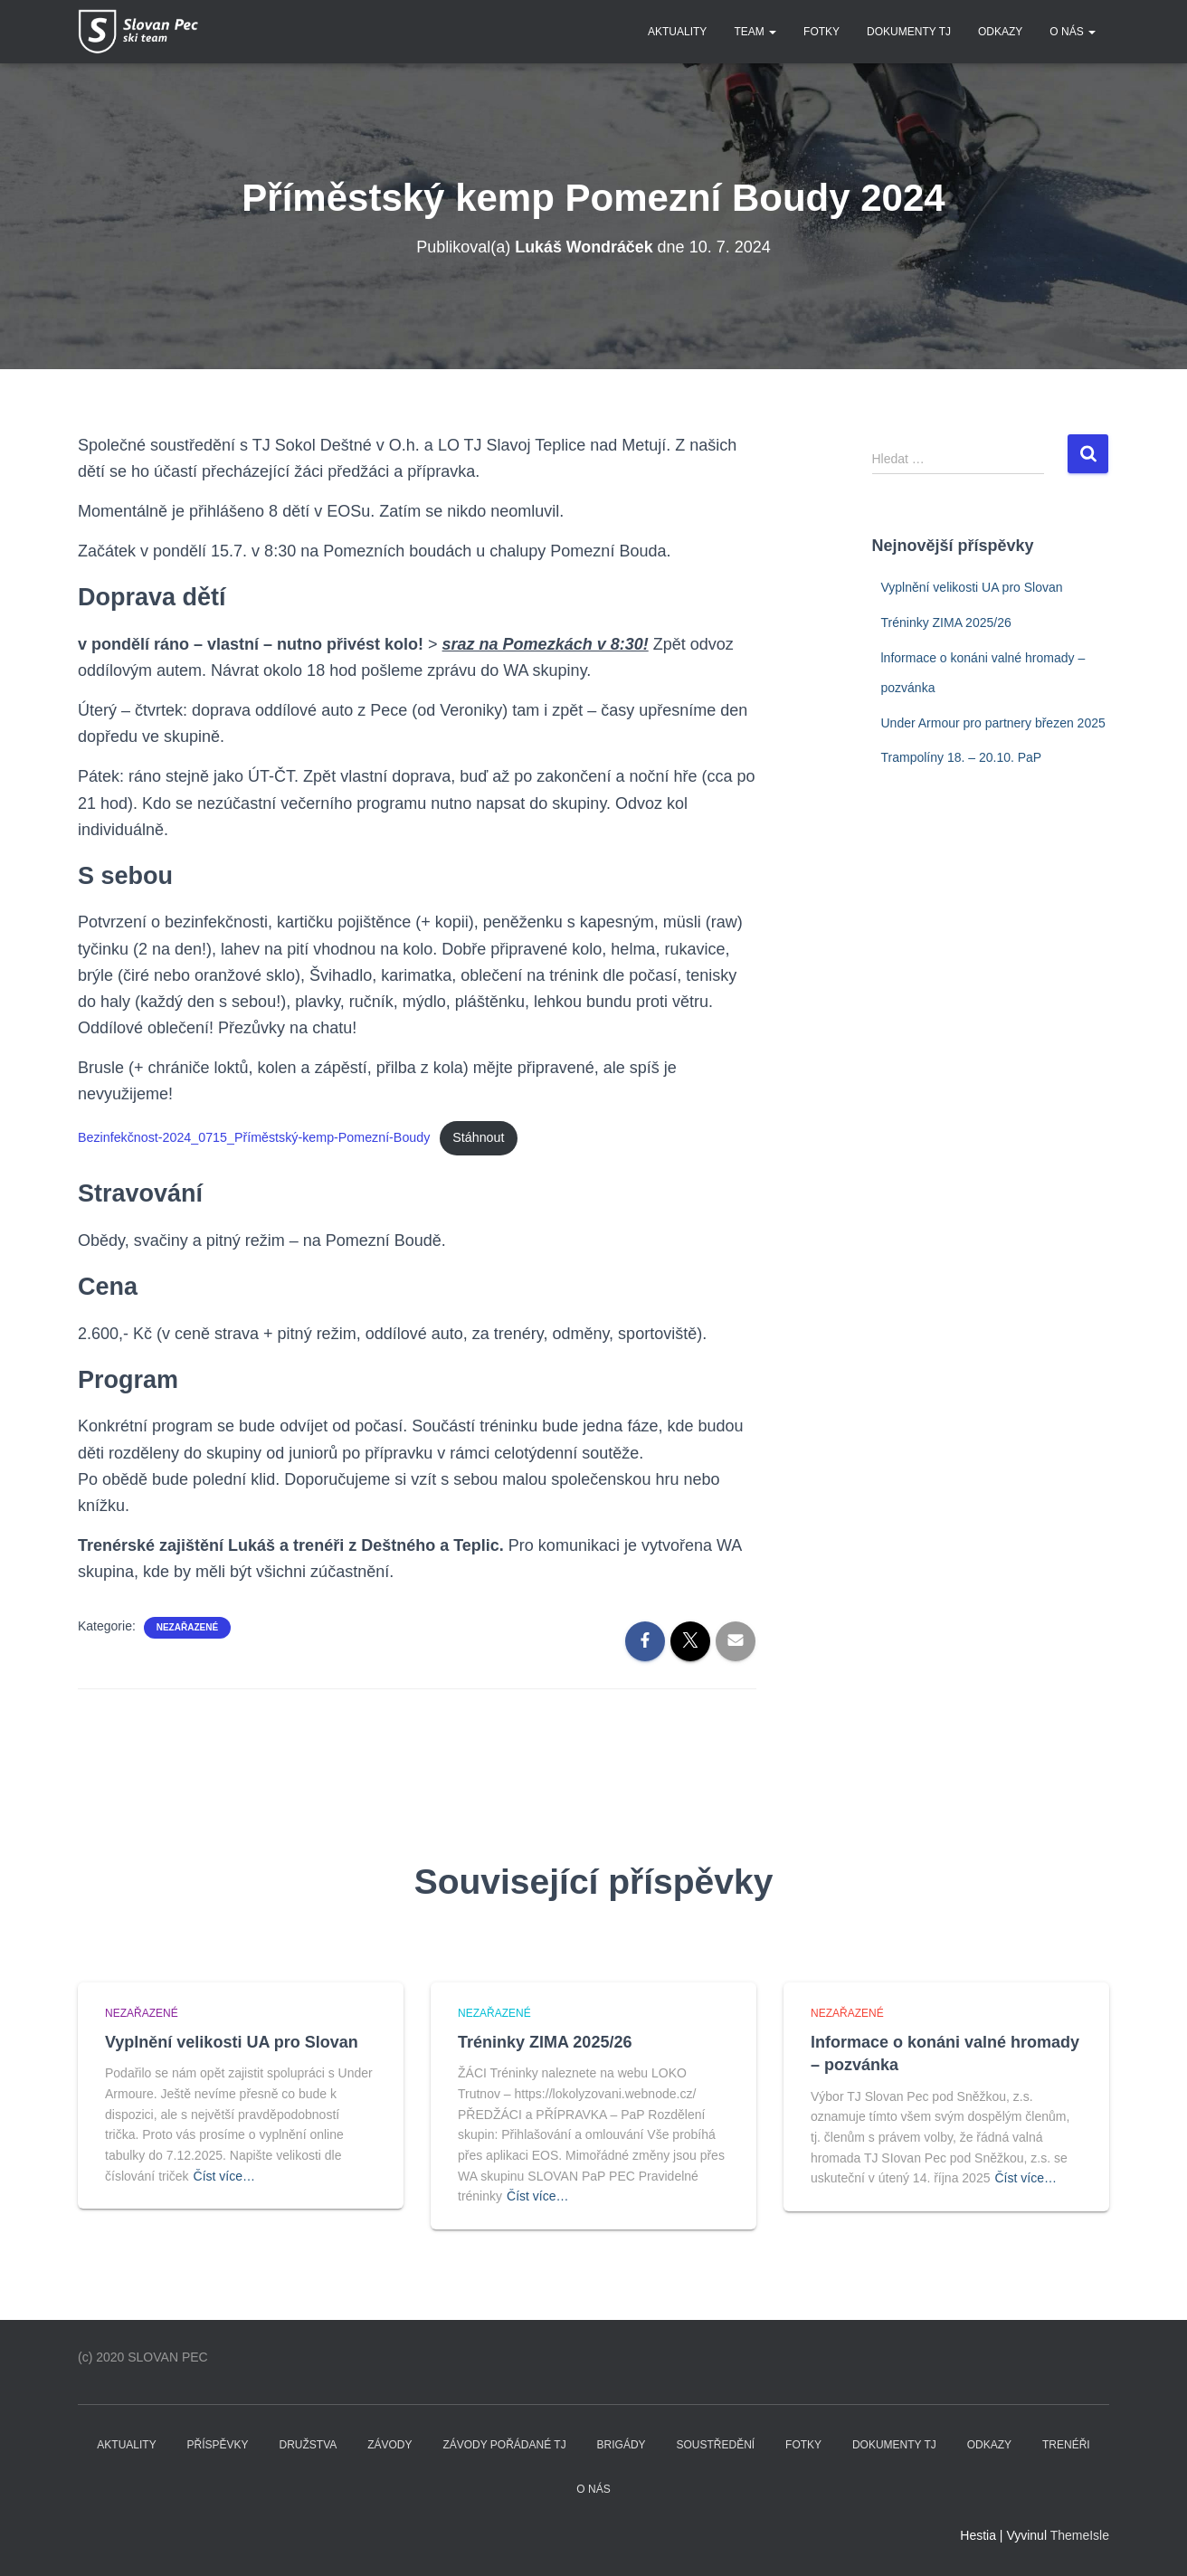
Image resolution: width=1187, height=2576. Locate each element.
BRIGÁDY (621, 2444)
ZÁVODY (389, 2444)
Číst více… (224, 2176)
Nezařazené (187, 1627)
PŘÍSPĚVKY (218, 2444)
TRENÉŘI (1066, 2444)
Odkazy (1000, 31)
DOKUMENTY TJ (909, 31)
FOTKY (821, 31)
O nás (1072, 31)
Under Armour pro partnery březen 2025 (993, 723)
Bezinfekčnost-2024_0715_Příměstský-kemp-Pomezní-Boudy (255, 1137)
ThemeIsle (1079, 2535)
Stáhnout (482, 1137)
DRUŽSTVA (308, 2444)
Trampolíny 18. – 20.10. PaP (961, 757)
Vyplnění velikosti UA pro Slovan (972, 587)
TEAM (755, 31)
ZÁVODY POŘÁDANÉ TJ (503, 2444)
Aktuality (677, 31)
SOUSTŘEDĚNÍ (715, 2444)
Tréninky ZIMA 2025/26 (946, 622)
